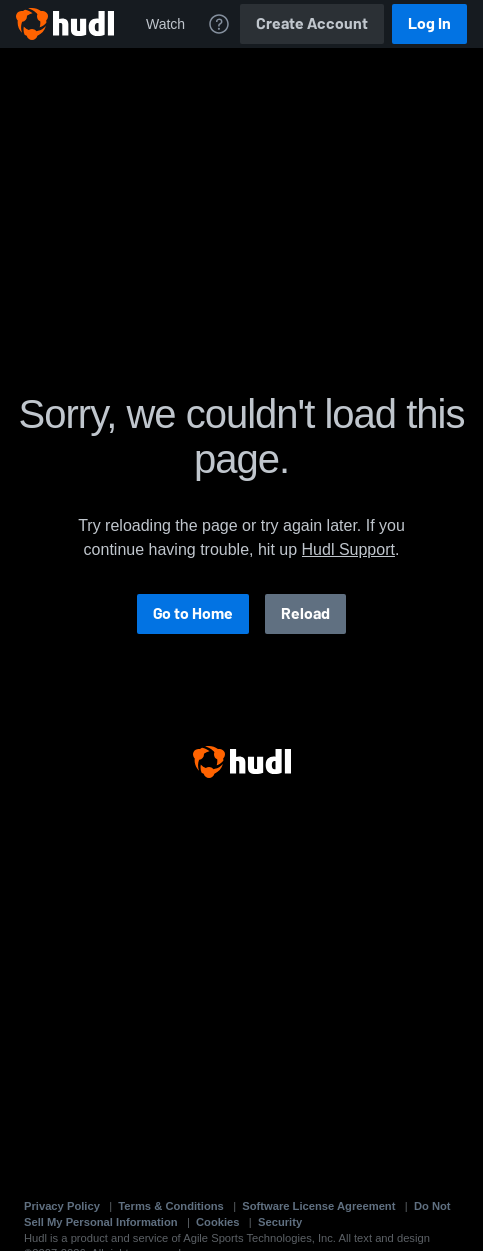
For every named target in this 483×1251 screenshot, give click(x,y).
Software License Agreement (318, 1206)
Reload (305, 613)
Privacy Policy (62, 1206)
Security (280, 1222)
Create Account (312, 23)
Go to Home (193, 613)
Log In (429, 23)
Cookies (218, 1222)
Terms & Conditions (170, 1206)
